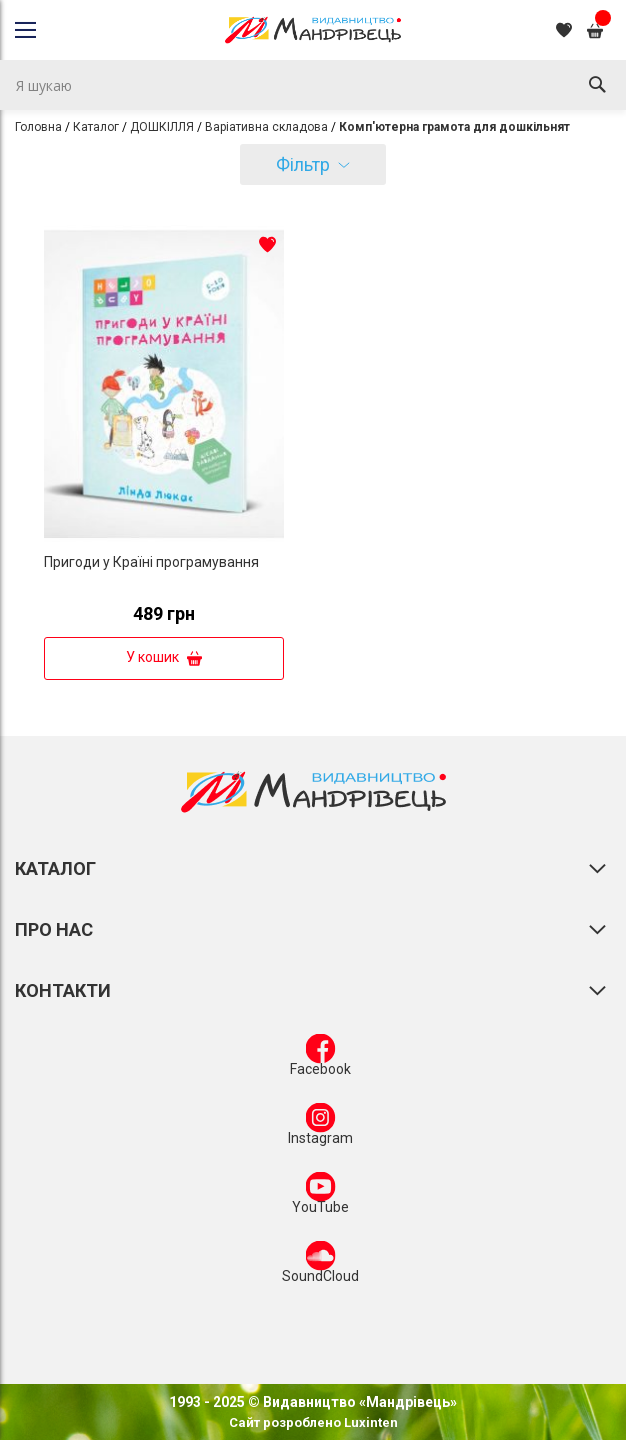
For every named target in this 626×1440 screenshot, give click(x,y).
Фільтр (303, 164)
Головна (38, 127)
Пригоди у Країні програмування (151, 562)
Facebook (320, 1059)
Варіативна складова (266, 127)
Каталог (96, 127)
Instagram (320, 1128)
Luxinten (369, 1422)
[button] (267, 244)
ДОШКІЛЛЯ (162, 127)
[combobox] (313, 85)
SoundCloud (320, 1266)
